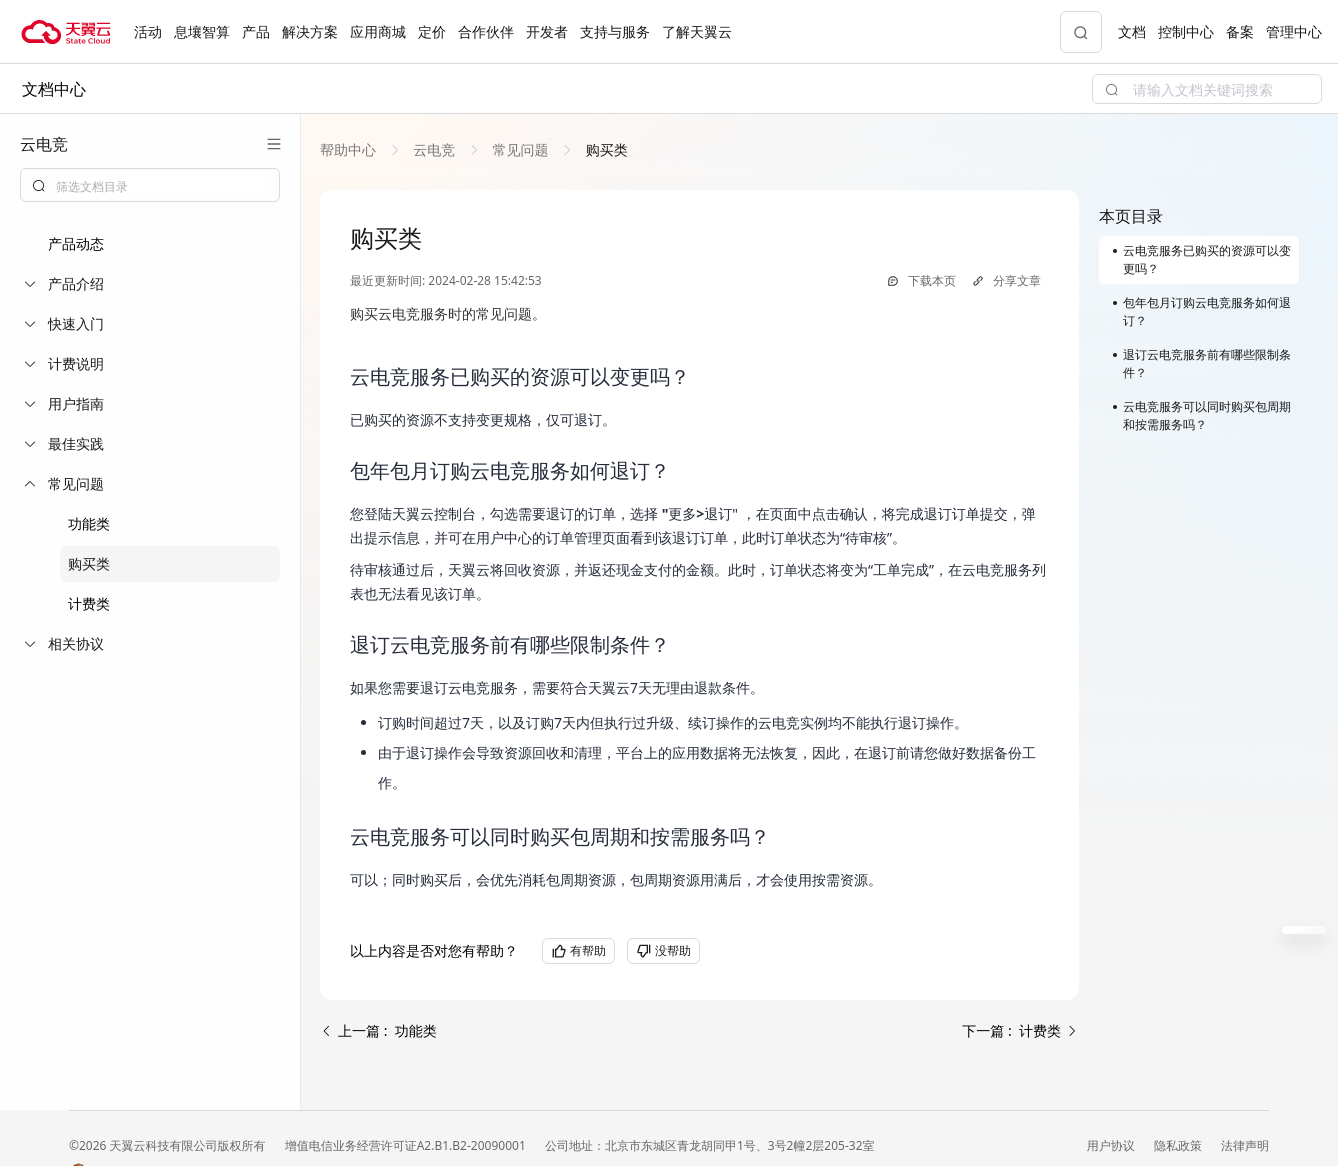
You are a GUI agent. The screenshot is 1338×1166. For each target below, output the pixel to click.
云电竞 (434, 149)
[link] (350, 149)
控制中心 (1186, 31)
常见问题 (520, 149)
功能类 (89, 523)
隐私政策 (1179, 1145)
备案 (1240, 31)
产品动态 (76, 243)
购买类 (89, 563)
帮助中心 (350, 149)
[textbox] (162, 187)
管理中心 (1294, 31)
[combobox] (150, 185)
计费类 (89, 603)
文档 (1132, 31)
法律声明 (1245, 1145)
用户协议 (1112, 1145)
